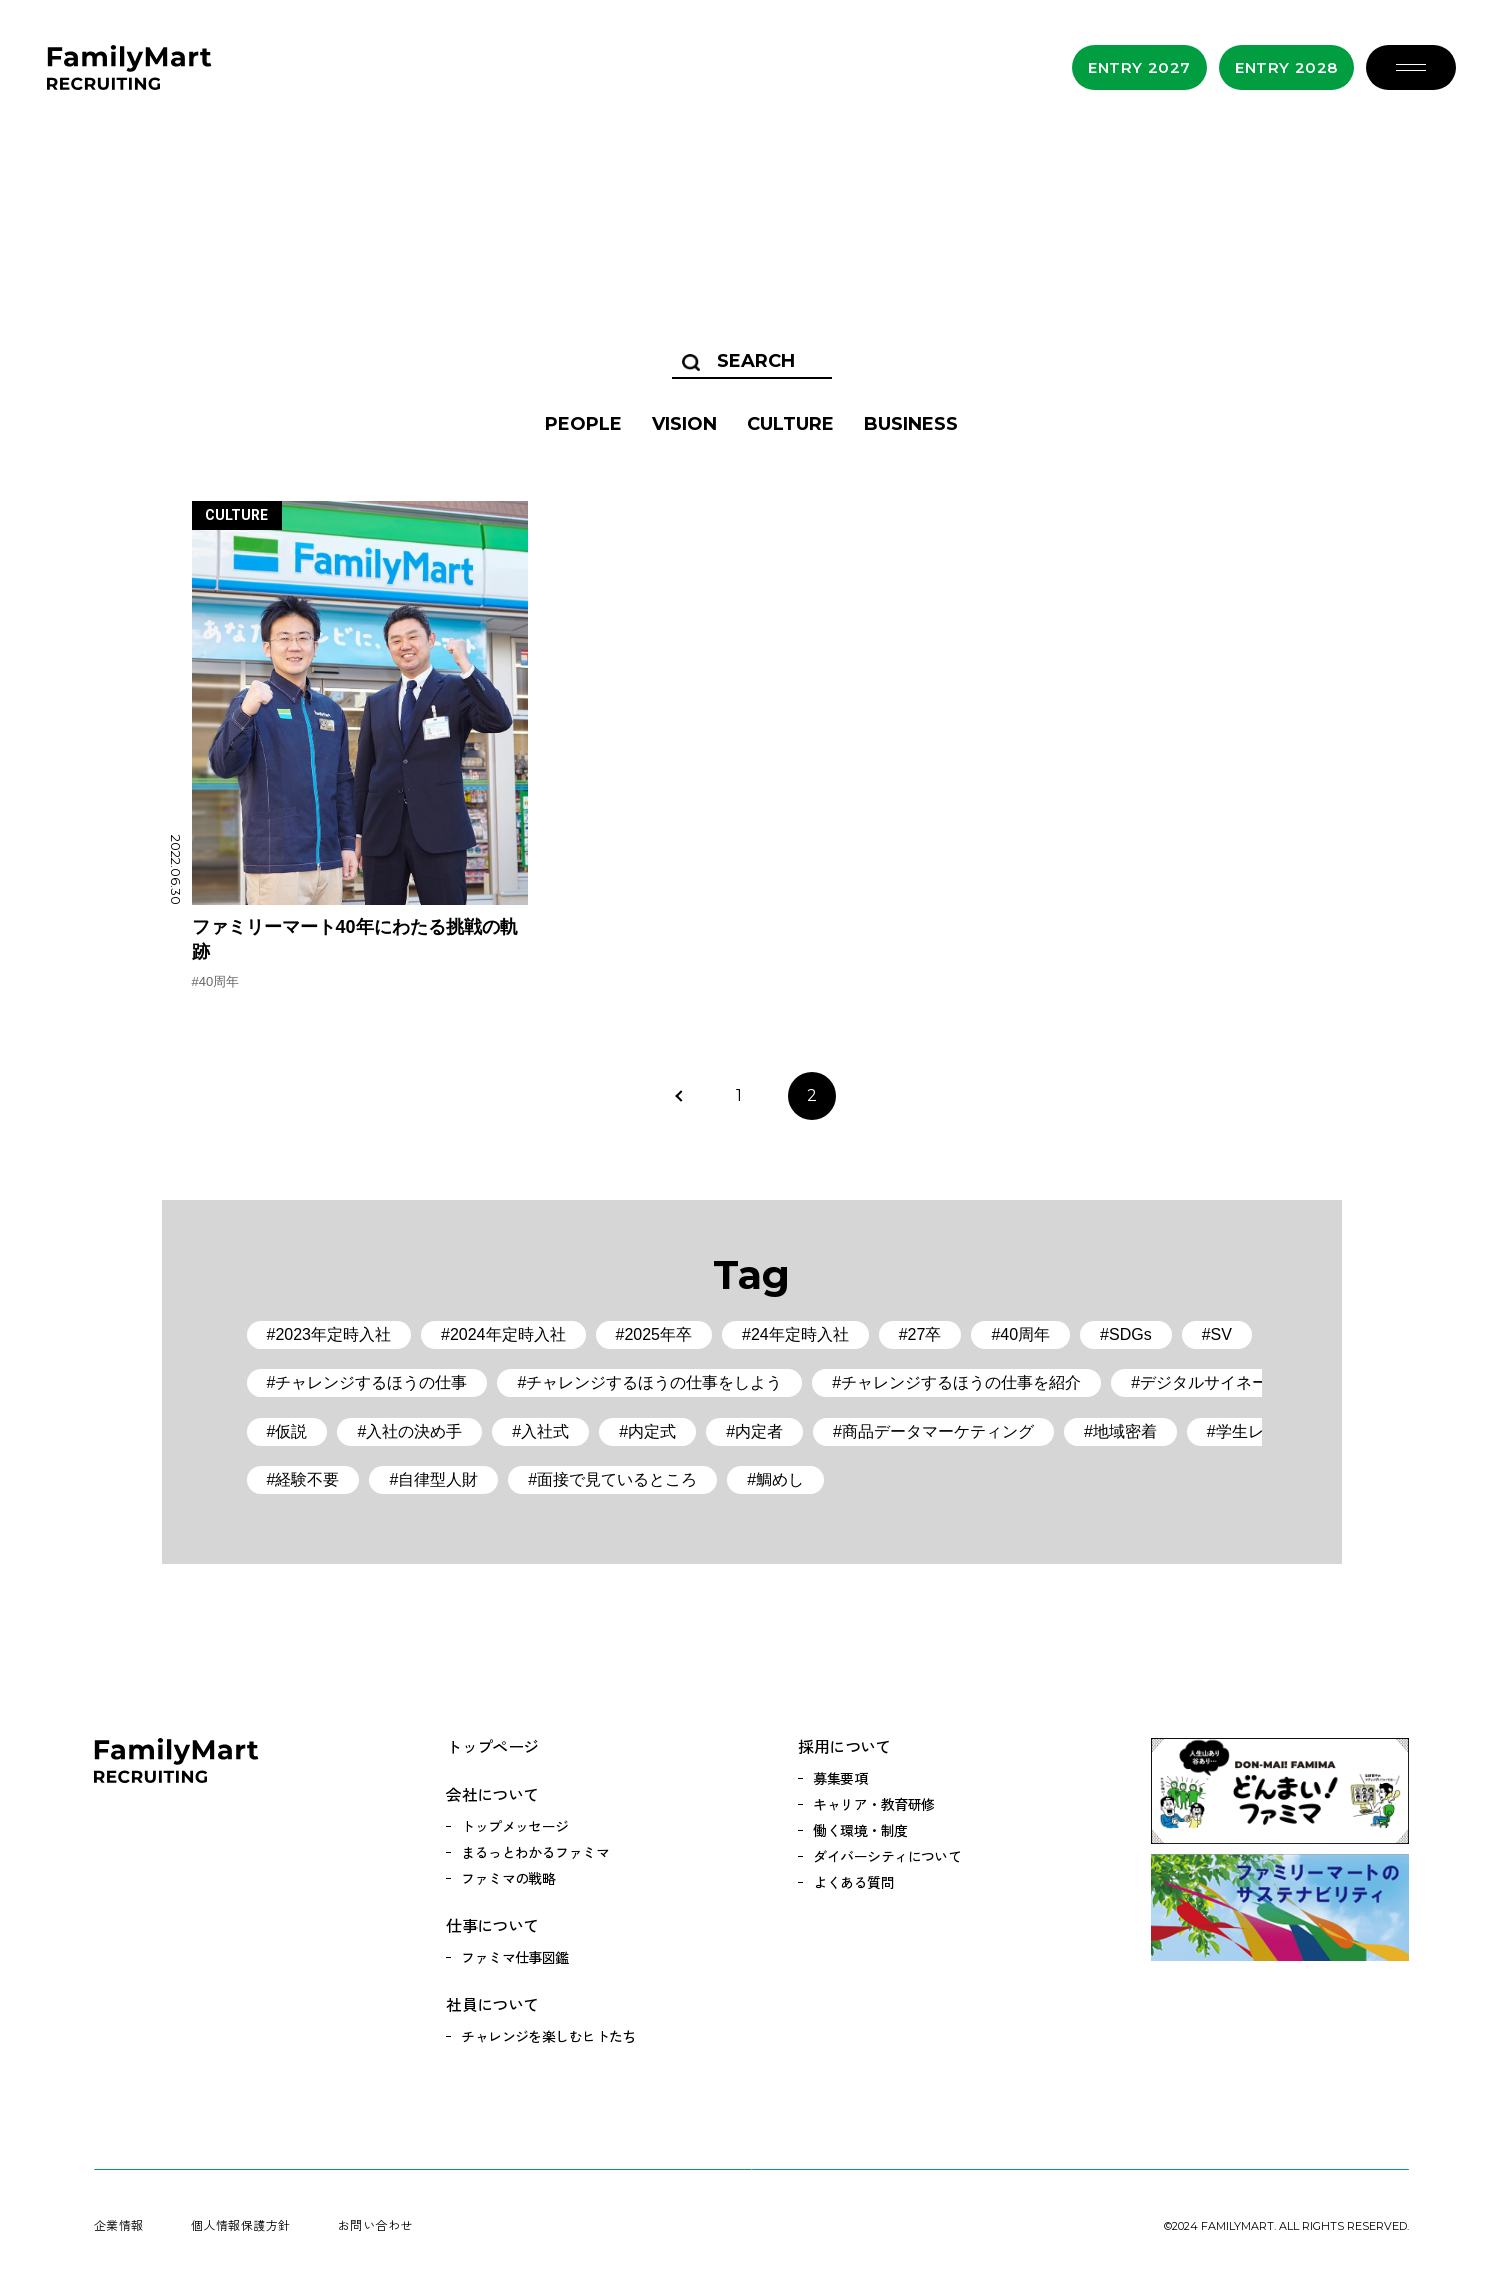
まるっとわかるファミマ (535, 1852)
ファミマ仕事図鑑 (515, 1957)
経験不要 (307, 1479)
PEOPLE (583, 424)
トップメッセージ (515, 1826)
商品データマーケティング (938, 1431)
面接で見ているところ (617, 1479)
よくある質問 (853, 1882)
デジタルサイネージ (1212, 1382)
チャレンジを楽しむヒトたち (548, 2036)
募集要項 (840, 1778)
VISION (684, 424)
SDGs (1130, 1334)
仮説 (291, 1431)
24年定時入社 (800, 1334)
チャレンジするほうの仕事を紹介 (961, 1382)
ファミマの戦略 (508, 1878)
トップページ (492, 1746)
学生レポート (1264, 1431)
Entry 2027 (1139, 67)
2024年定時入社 (508, 1334)
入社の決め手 (414, 1431)
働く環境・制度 (860, 1830)
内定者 (759, 1431)
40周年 (219, 981)
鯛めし (780, 1479)
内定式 (652, 1431)
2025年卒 (658, 1334)
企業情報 (119, 2224)
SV (1221, 1334)
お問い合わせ (375, 2224)
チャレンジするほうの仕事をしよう (654, 1382)
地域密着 (1125, 1431)
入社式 (545, 1431)
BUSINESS (911, 424)
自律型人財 (438, 1479)
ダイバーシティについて (887, 1856)
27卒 (925, 1334)
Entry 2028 (1286, 67)
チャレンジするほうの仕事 (371, 1382)
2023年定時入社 (333, 1334)
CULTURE (790, 424)
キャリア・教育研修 (873, 1804)
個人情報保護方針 (241, 2224)
